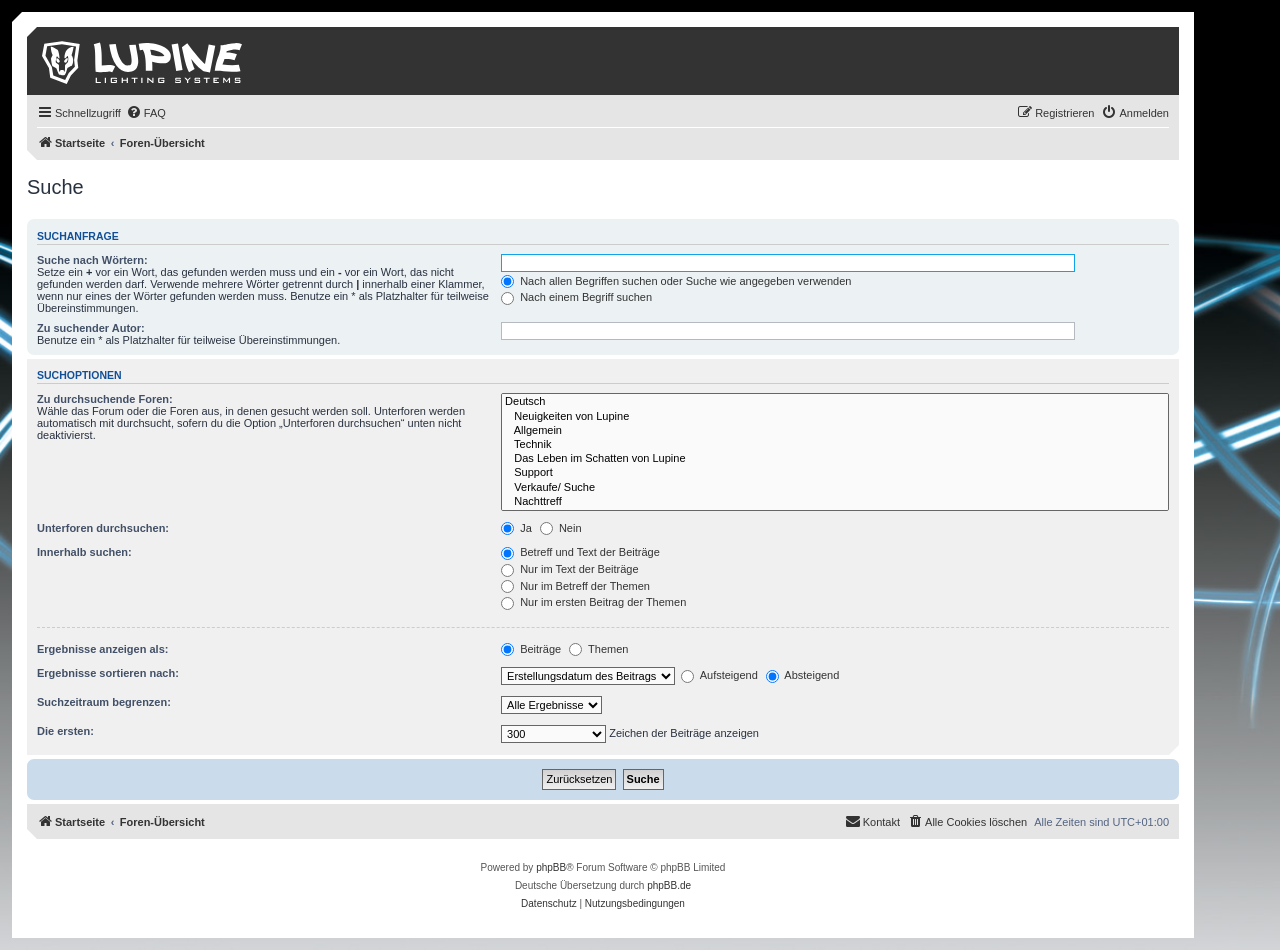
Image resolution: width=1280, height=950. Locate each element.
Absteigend (803, 675)
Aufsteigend (719, 675)
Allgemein (835, 431)
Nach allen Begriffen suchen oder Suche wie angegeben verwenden (676, 281)
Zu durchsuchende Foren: (105, 399)
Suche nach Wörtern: (92, 260)
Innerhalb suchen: (84, 552)
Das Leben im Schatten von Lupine (835, 459)
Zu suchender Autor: (91, 328)
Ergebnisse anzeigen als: (102, 649)
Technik (835, 445)
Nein (561, 528)
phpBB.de (669, 885)
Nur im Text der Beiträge (569, 569)
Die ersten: (65, 731)
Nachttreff (835, 502)
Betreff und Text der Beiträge (580, 552)
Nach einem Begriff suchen (576, 297)
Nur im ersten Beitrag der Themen (593, 602)
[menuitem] (146, 113)
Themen (598, 649)
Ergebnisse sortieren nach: (108, 673)
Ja (516, 528)
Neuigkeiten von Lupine (835, 417)
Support (835, 473)
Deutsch (835, 402)
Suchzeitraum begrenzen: (104, 702)
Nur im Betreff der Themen (575, 586)
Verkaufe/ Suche (835, 488)
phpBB (551, 867)
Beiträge (531, 649)
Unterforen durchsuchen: (103, 528)
